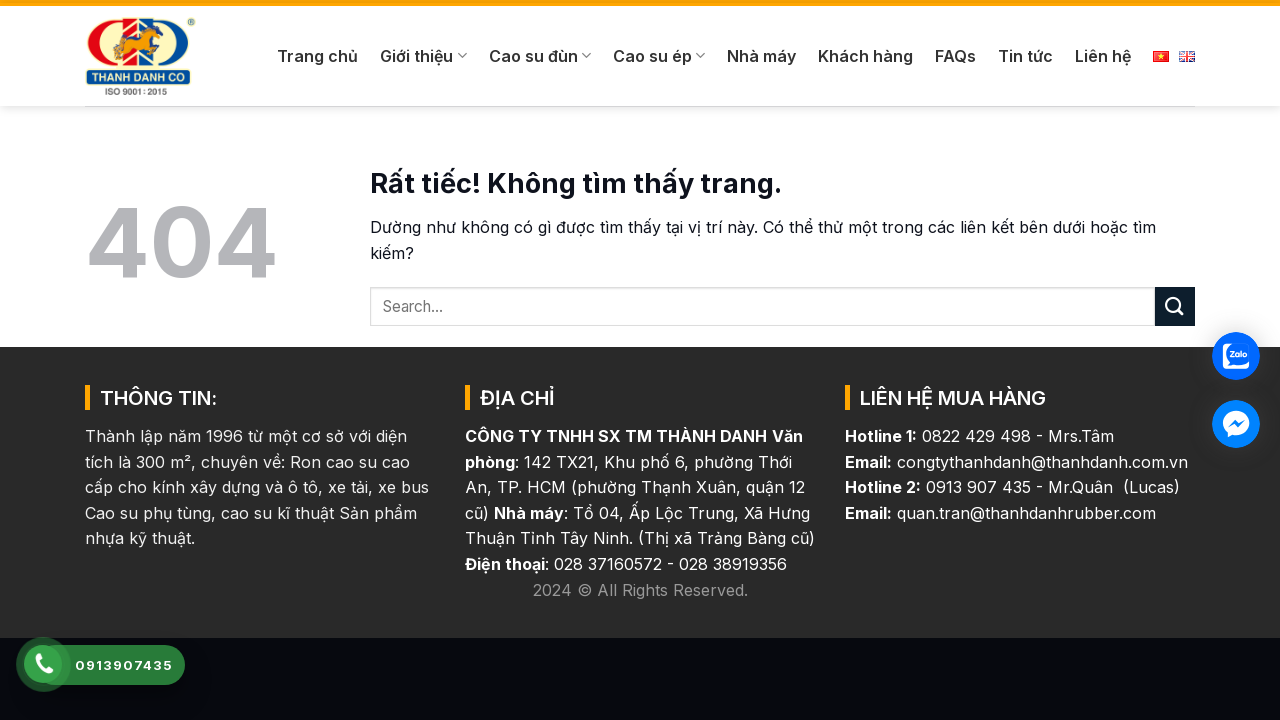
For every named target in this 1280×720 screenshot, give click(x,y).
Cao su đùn (540, 56)
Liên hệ (1103, 56)
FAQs (955, 56)
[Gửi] (1175, 306)
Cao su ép (659, 56)
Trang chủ (317, 56)
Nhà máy (761, 56)
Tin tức (1025, 56)
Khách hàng (865, 56)
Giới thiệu (423, 56)
